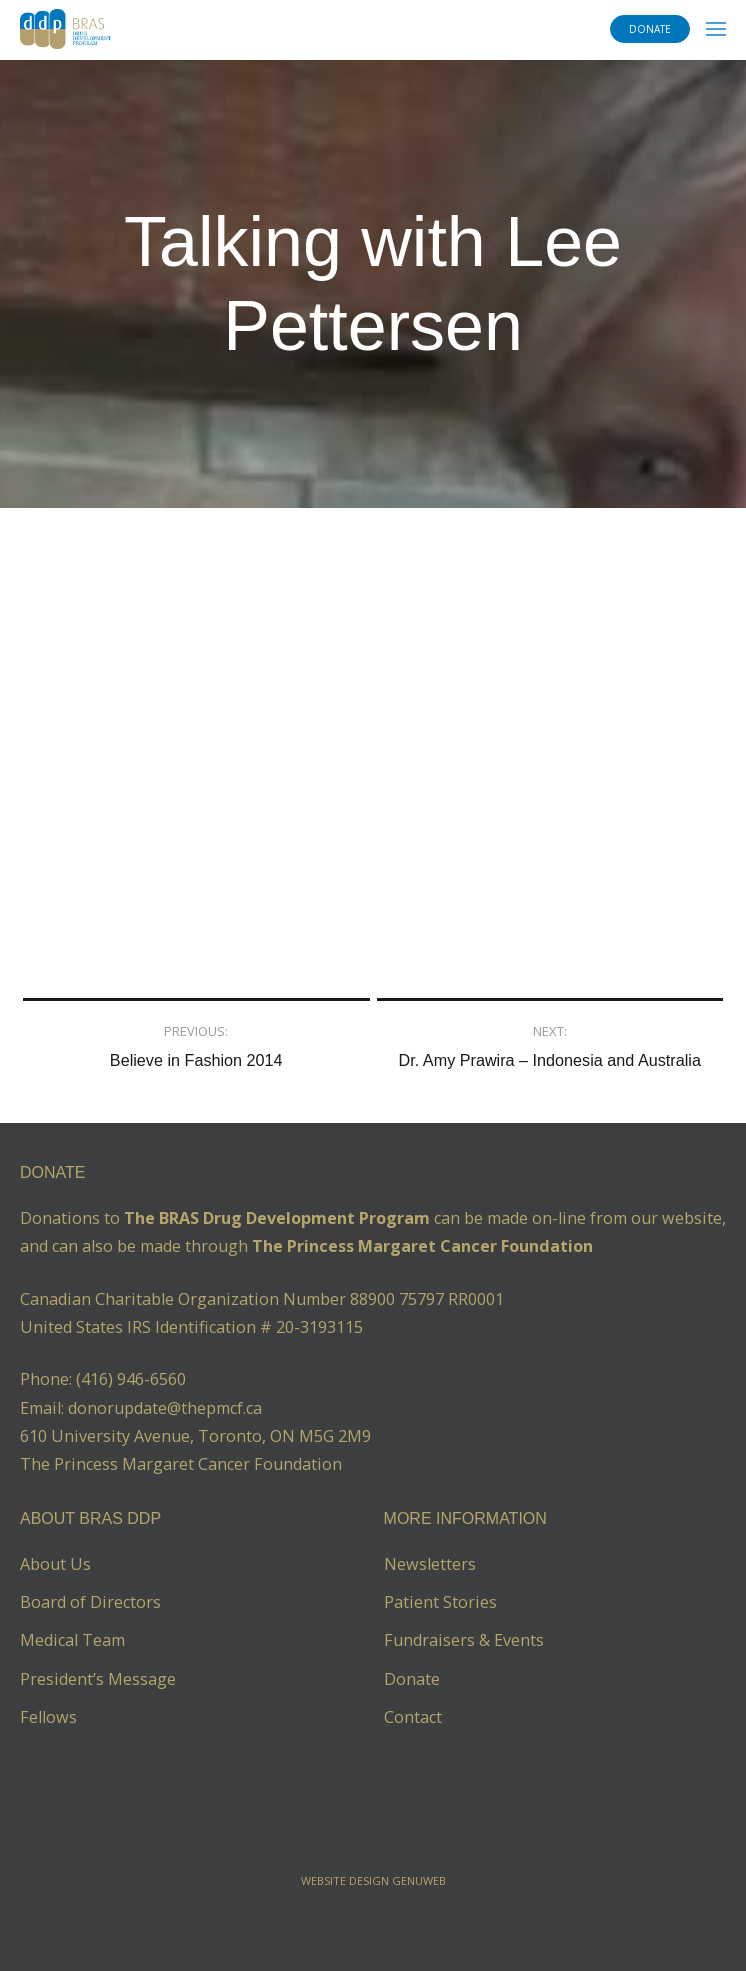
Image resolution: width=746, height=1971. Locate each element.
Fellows (48, 1717)
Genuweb (419, 1880)
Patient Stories (440, 1602)
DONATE (650, 29)
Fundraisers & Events (464, 1640)
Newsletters (430, 1564)
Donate (412, 1679)
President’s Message (98, 1679)
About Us (55, 1564)
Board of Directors (90, 1602)
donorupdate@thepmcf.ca (165, 1408)
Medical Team (72, 1640)
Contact (413, 1717)
